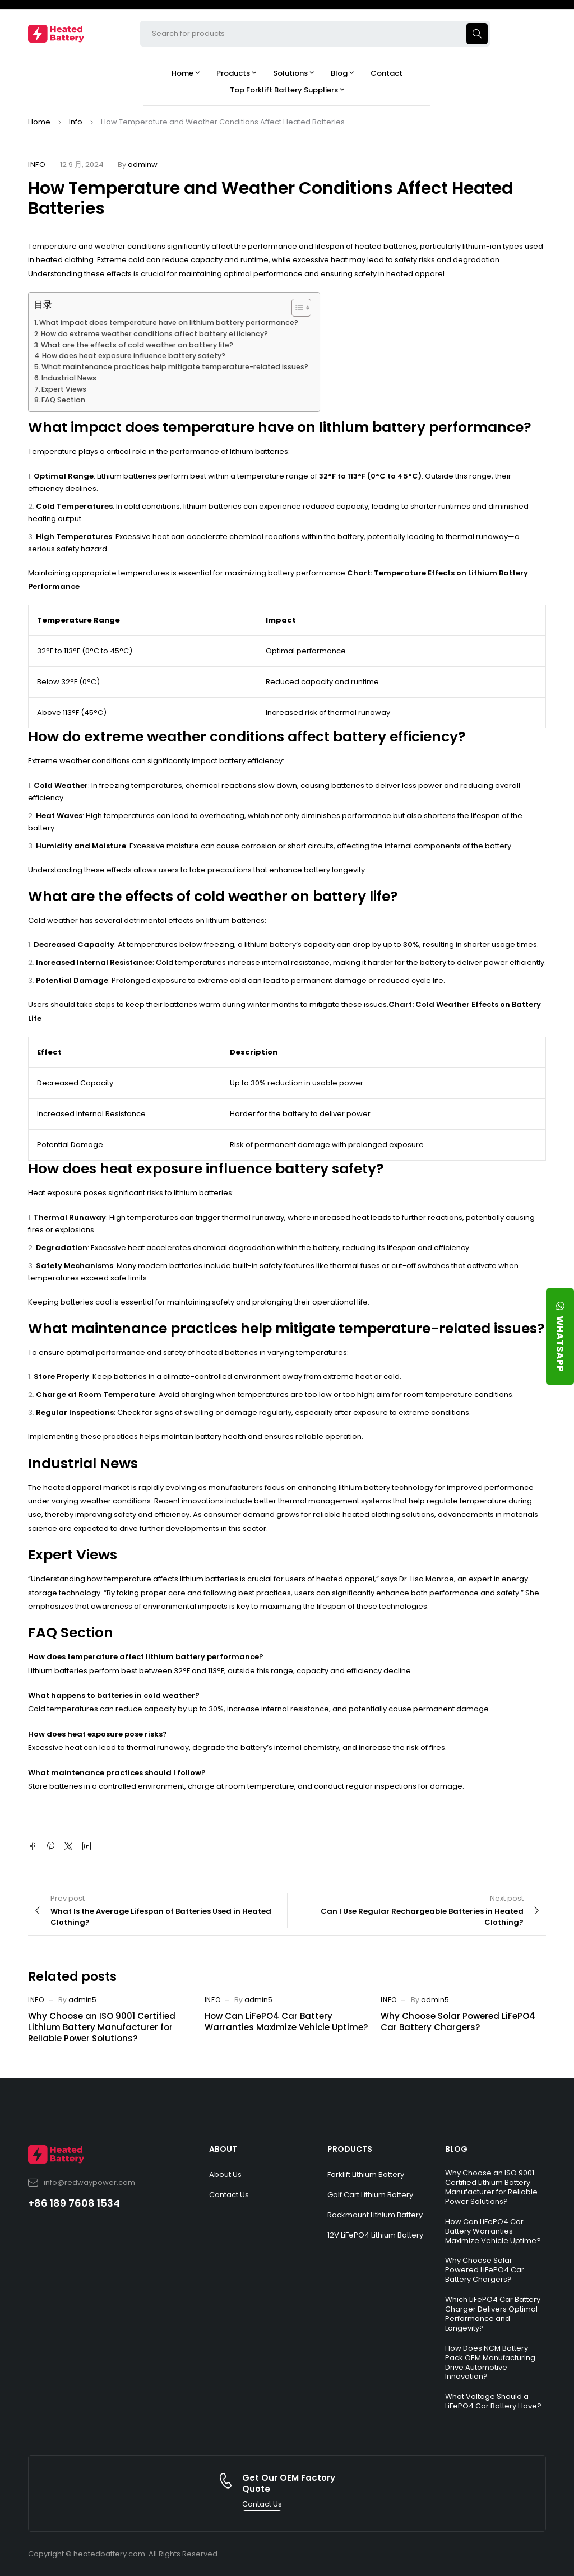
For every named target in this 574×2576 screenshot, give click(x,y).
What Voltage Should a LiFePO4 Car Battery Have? (493, 2401)
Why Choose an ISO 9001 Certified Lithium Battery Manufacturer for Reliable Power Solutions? (101, 2027)
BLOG (456, 2149)
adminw (143, 164)
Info (75, 122)
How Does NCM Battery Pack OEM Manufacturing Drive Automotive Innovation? (490, 2362)
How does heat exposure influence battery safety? (133, 355)
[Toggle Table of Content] (295, 307)
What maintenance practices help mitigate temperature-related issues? (174, 367)
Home (39, 122)
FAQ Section (63, 400)
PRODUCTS (349, 2149)
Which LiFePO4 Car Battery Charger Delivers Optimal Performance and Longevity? (492, 2313)
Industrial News (68, 378)
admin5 (82, 1999)
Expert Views (63, 389)
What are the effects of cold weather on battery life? (137, 345)
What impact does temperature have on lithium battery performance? (168, 322)
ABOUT (223, 2149)
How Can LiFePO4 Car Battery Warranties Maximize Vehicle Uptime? (286, 2021)
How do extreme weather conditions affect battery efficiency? (154, 333)
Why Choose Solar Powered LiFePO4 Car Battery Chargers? (458, 2021)
